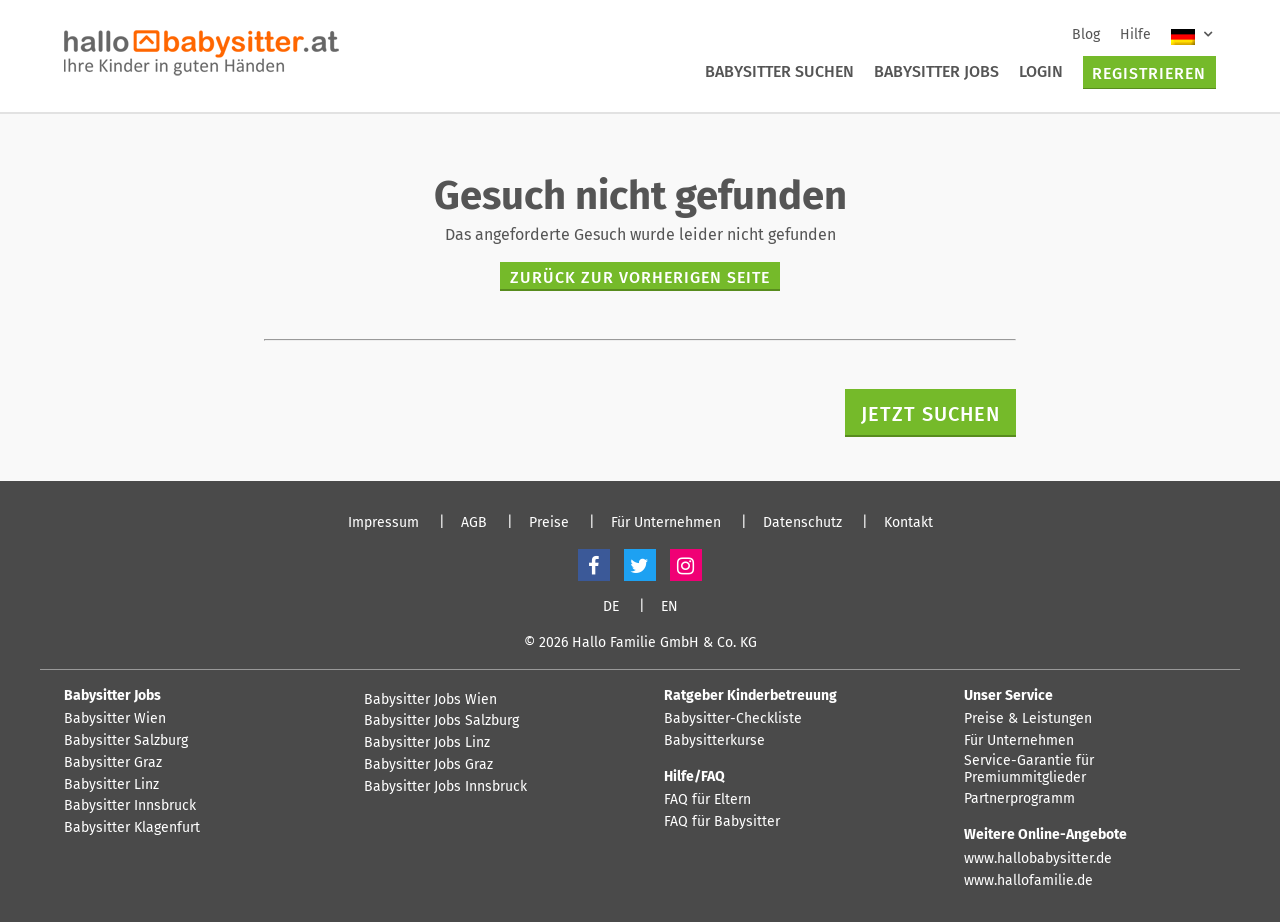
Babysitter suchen (779, 71)
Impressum (383, 523)
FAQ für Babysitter (722, 822)
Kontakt (908, 523)
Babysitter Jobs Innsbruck (445, 787)
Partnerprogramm (1019, 799)
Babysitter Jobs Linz (427, 743)
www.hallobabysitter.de (1038, 859)
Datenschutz (802, 523)
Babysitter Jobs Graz (428, 765)
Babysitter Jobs (936, 71)
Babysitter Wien (115, 719)
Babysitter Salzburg (126, 741)
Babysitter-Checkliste (733, 719)
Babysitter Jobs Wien (430, 700)
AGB (474, 523)
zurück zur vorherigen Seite (640, 277)
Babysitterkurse (714, 741)
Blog (1086, 34)
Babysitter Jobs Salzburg (441, 721)
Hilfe (1135, 34)
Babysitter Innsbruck (130, 806)
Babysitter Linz (111, 785)
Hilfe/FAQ (694, 776)
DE (611, 607)
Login (1041, 71)
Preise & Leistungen (1028, 719)
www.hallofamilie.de (1028, 881)
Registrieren (1149, 73)
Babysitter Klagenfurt (132, 828)
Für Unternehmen (666, 523)
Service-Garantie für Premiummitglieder (1029, 769)
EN (669, 607)
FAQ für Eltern (707, 800)
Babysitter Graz (113, 763)
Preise (549, 523)
